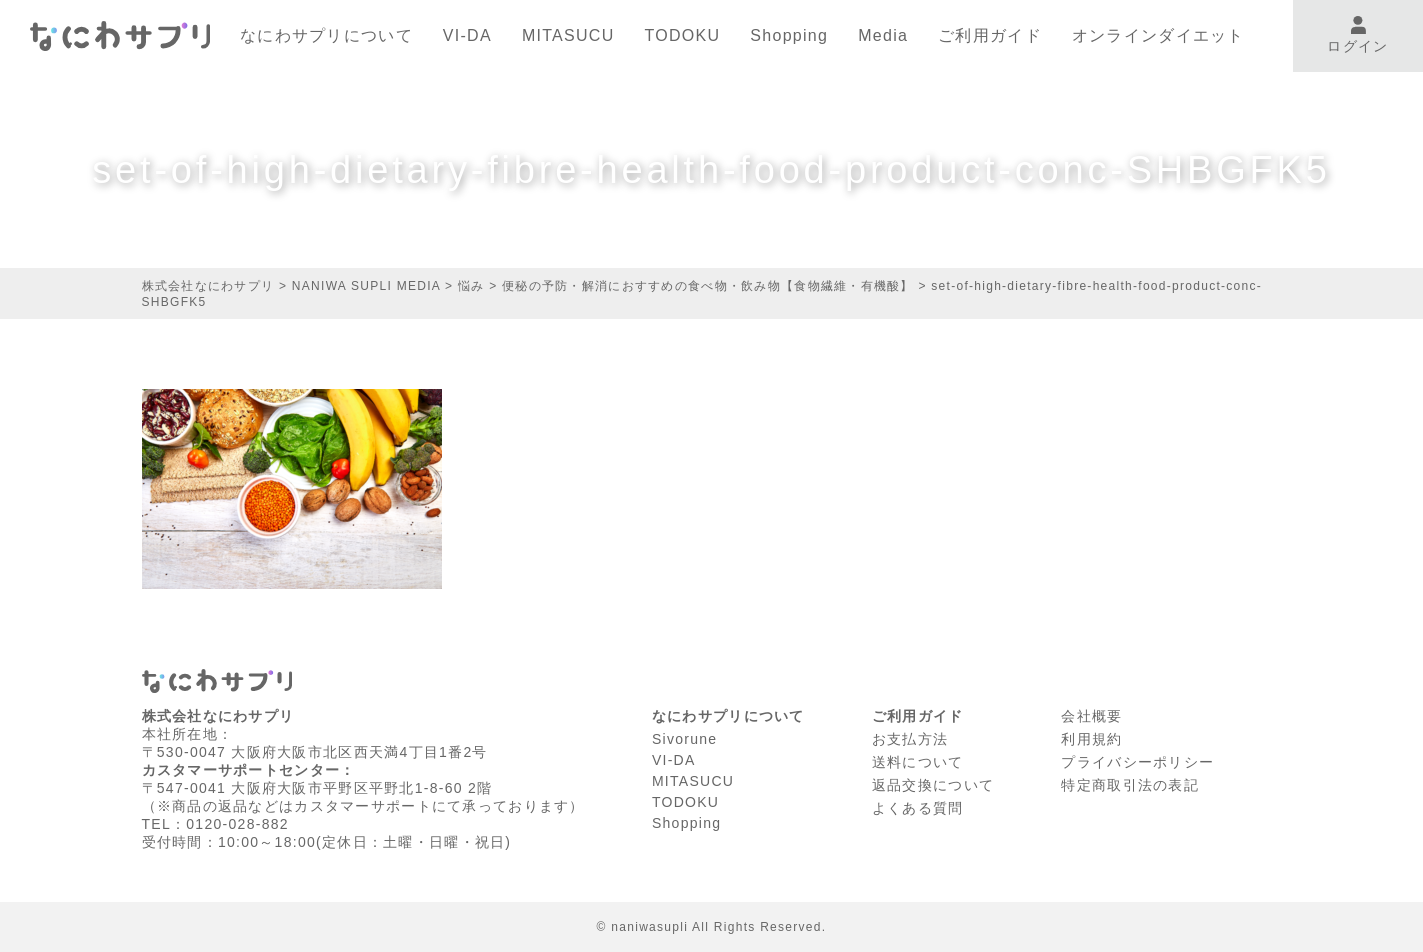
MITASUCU (568, 35)
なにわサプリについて (326, 35)
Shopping (789, 35)
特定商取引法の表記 (1130, 785)
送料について (918, 762)
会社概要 (1091, 716)
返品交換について (933, 785)
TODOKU (683, 35)
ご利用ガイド (990, 35)
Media (883, 35)
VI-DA (467, 35)
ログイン (1357, 35)
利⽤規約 (1091, 739)
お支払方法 (910, 739)
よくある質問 (918, 808)
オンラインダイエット (1158, 35)
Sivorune (685, 739)
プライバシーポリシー (1137, 762)
